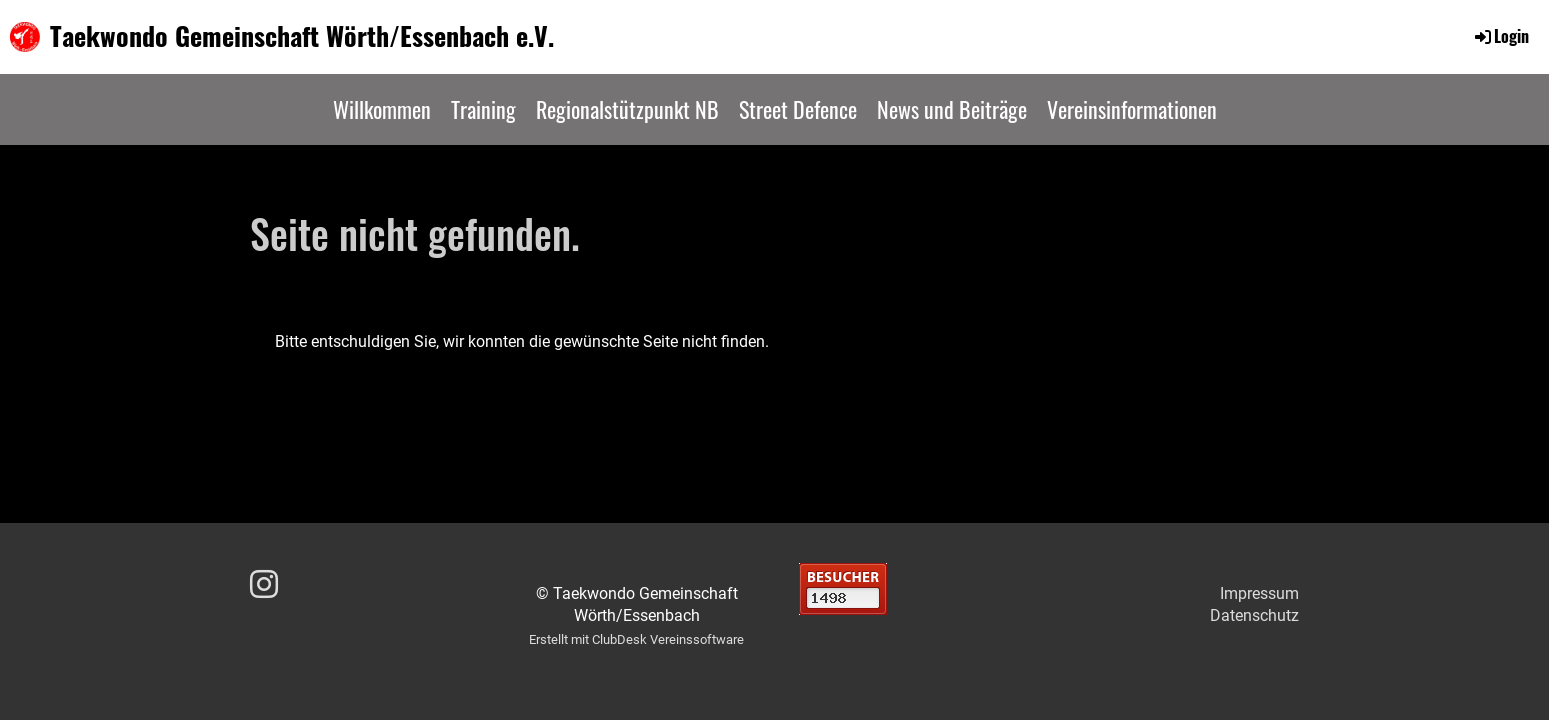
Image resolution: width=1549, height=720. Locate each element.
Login (1500, 36)
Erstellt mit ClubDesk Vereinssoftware (636, 639)
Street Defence (798, 109)
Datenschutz (1254, 615)
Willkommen (382, 109)
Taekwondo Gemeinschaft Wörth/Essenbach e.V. (302, 36)
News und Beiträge (952, 109)
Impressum (1259, 593)
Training (483, 109)
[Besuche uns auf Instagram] (264, 585)
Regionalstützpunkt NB (627, 109)
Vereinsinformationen (1132, 109)
